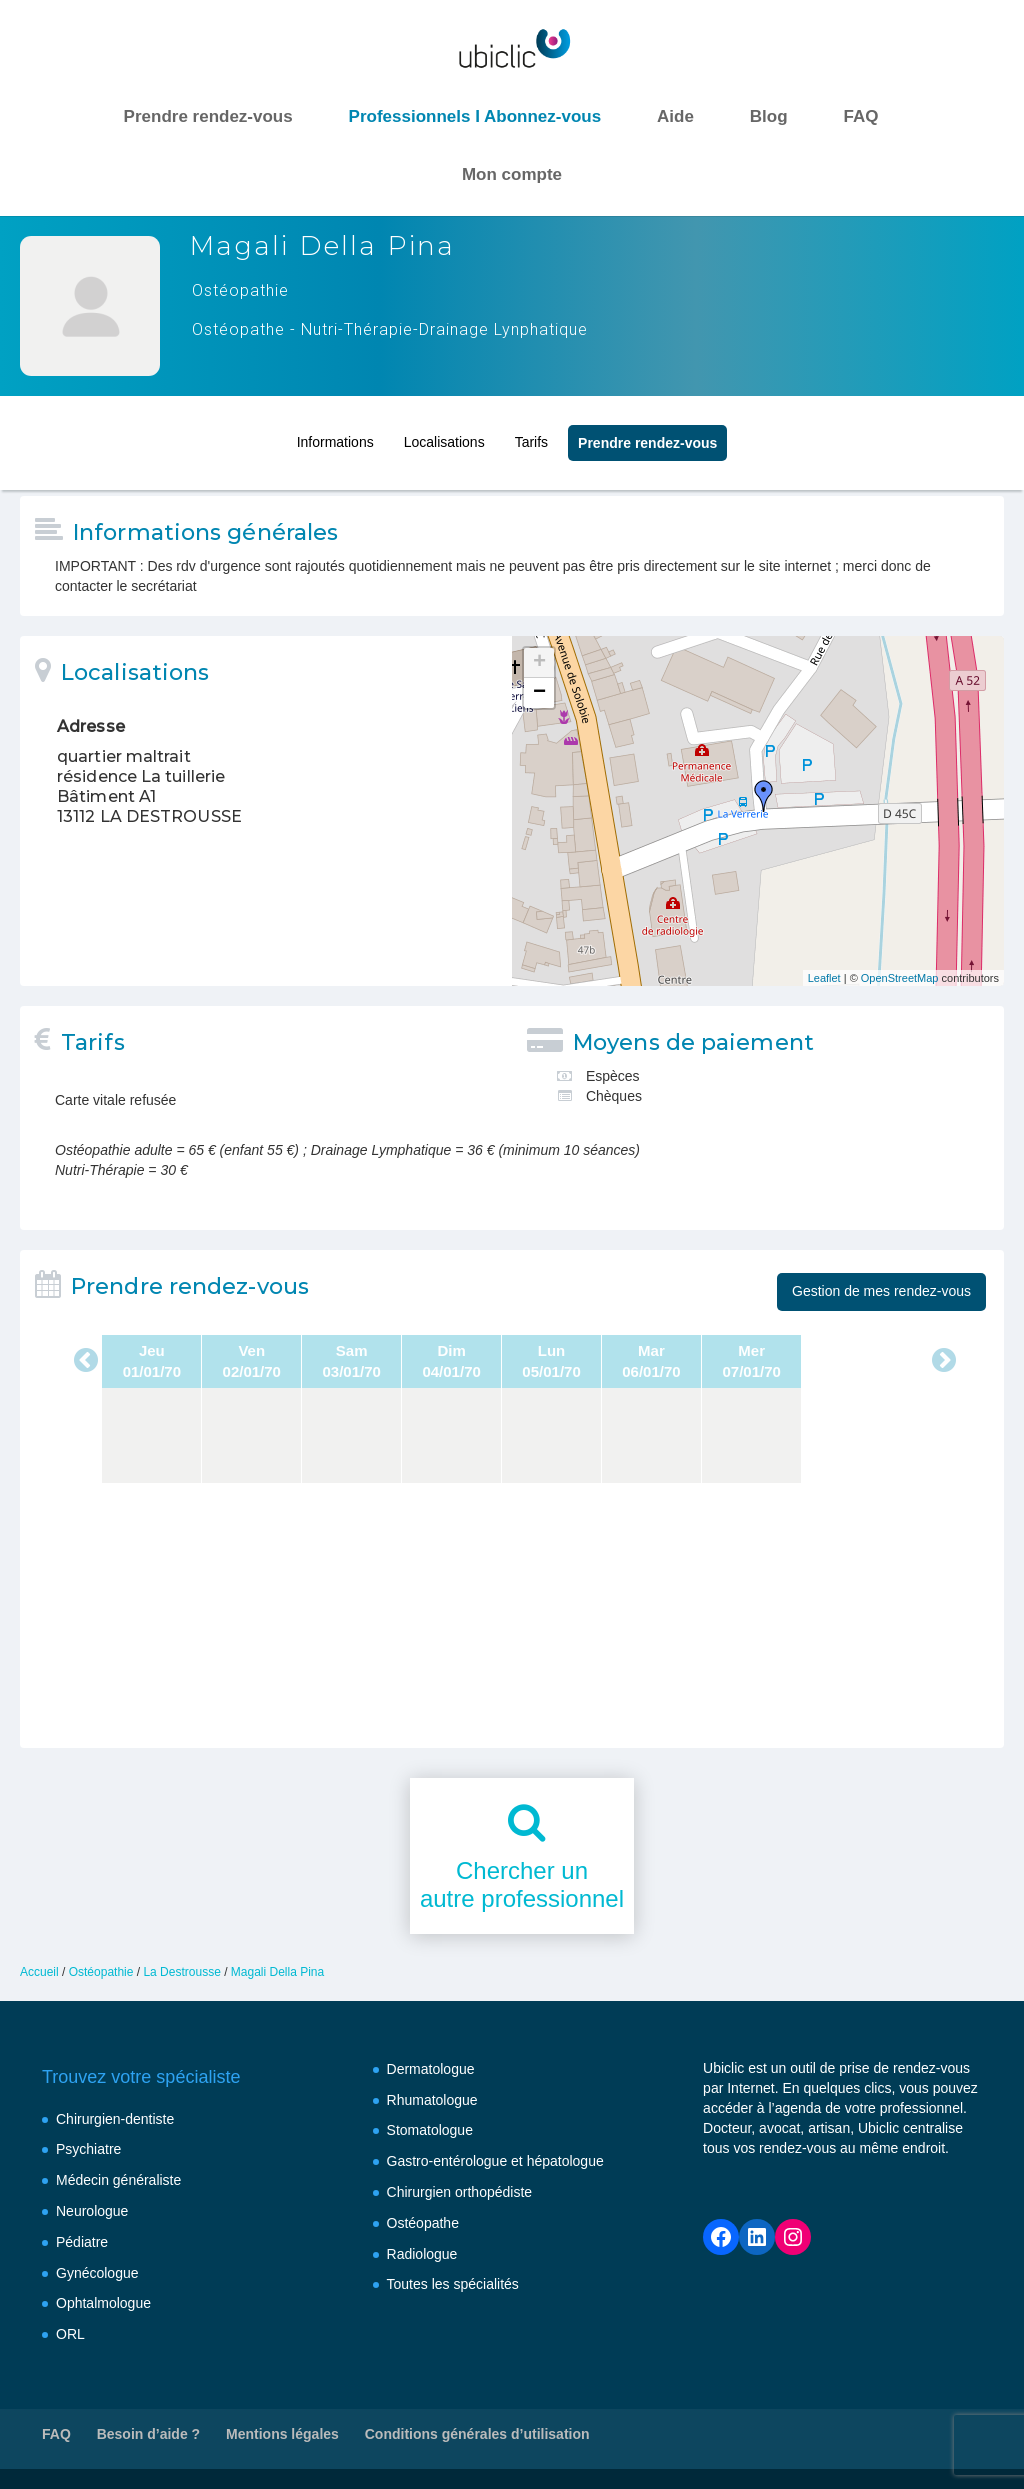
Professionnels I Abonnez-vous (475, 116)
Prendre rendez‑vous (647, 437)
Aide (675, 116)
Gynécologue (97, 2273)
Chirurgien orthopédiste (460, 2192)
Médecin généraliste (118, 2180)
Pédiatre (82, 2242)
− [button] (539, 693)
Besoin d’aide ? (148, 2434)
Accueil (39, 1972)
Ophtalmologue (103, 2303)
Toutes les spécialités (453, 2284)
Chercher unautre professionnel (522, 1885)
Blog (769, 116)
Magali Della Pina (277, 1972)
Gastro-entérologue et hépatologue (495, 2161)
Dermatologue (431, 2069)
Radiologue (422, 2254)
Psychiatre (88, 2149)
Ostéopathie (101, 1972)
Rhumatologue (432, 2100)
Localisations (444, 436)
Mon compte (512, 174)
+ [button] (539, 663)
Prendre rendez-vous (208, 116)
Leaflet (824, 978)
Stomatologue (430, 2130)
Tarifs (531, 436)
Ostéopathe (423, 2223)
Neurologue (92, 2211)
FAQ (860, 116)
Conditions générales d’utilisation (477, 2434)
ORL (70, 2334)
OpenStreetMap (900, 978)
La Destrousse (181, 1972)
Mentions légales (282, 2434)
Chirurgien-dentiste (115, 2119)
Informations (335, 436)
